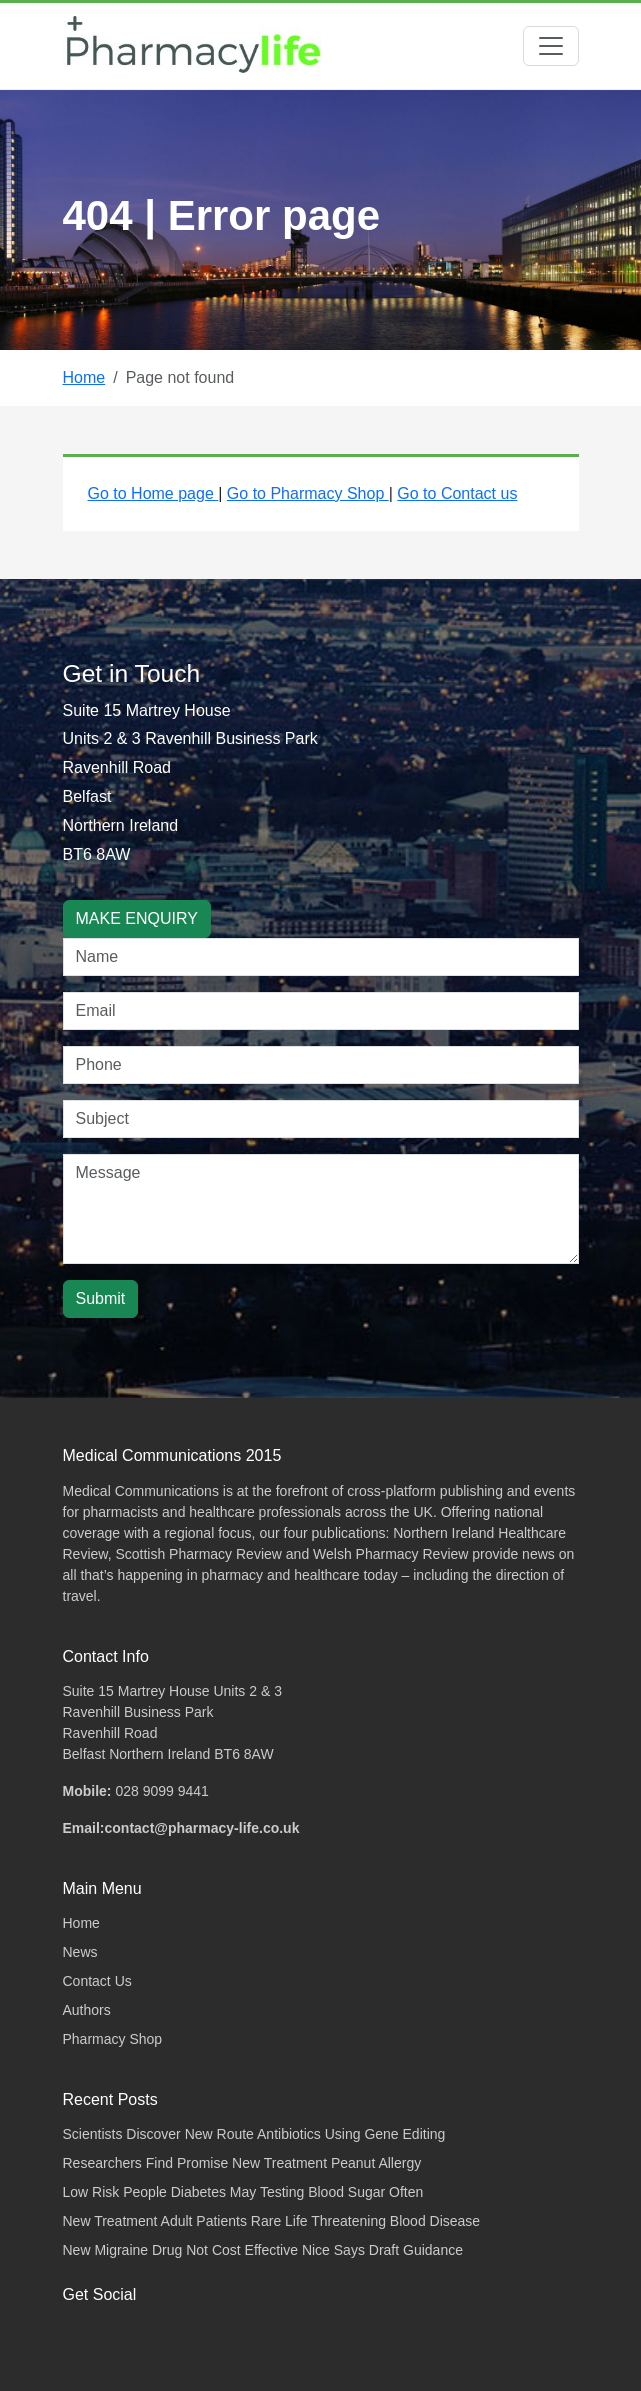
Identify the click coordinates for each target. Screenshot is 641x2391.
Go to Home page (153, 493)
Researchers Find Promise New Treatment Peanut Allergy (242, 2163)
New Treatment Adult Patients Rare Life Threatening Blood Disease (272, 2221)
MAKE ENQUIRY (137, 918)
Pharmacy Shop (113, 2039)
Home (84, 377)
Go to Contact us (457, 493)
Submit (101, 1298)
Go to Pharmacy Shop (308, 493)
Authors (87, 2010)
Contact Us (97, 1981)
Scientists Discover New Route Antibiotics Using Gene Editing (254, 2134)
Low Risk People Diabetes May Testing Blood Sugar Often (243, 2192)
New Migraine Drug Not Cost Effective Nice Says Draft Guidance (263, 2250)
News (80, 1952)
